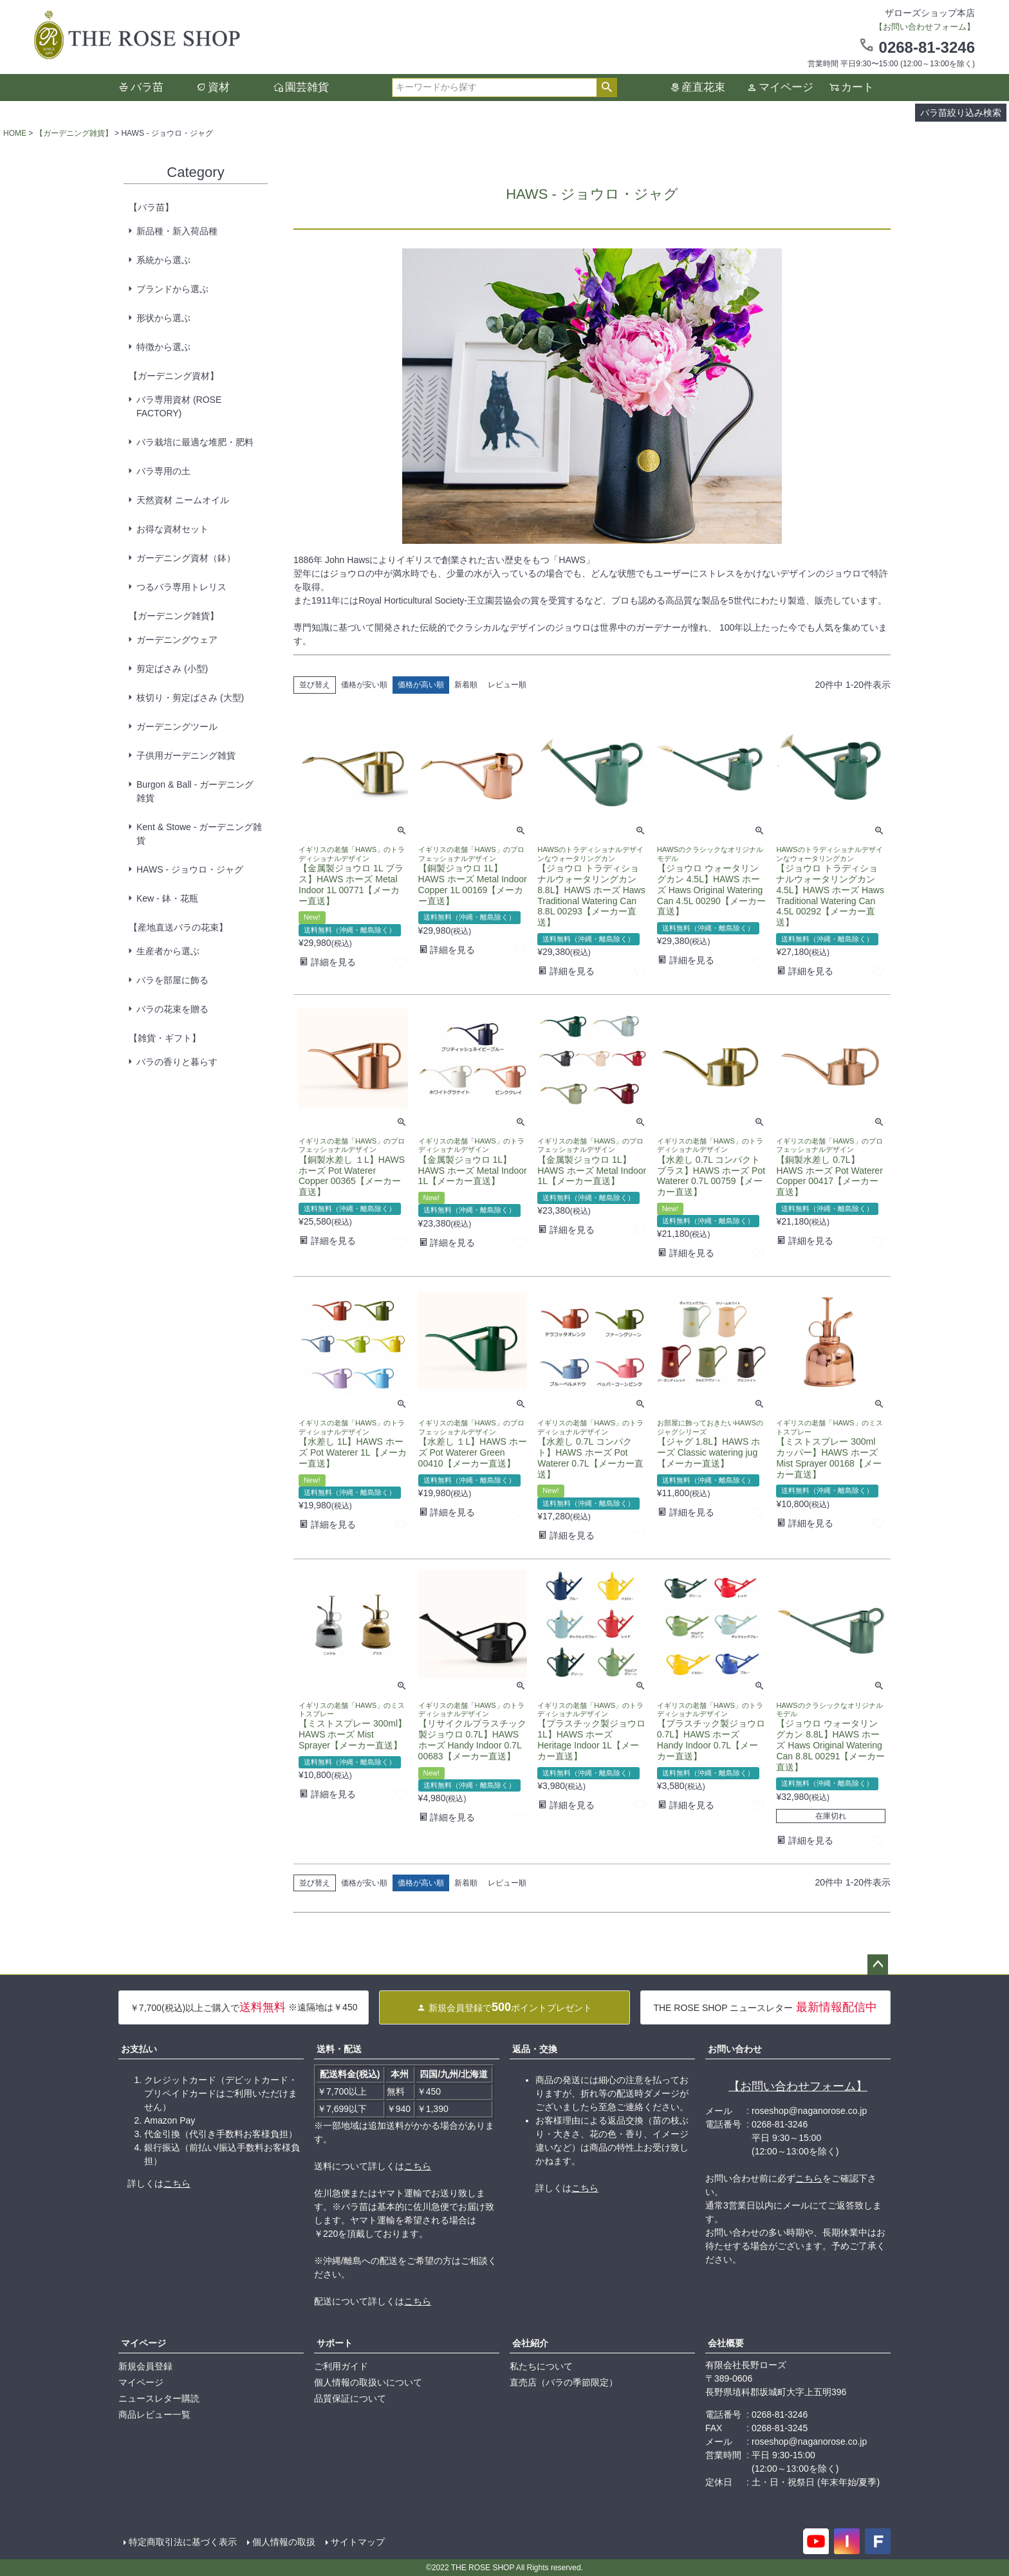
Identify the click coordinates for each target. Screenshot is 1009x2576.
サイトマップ (358, 2542)
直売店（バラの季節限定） (564, 2382)
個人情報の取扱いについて (368, 2382)
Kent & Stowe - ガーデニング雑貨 (199, 834)
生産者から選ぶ (167, 951)
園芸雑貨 (307, 87)
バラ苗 (147, 87)
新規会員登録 (145, 2366)
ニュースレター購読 (158, 2398)
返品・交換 (534, 2049)
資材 (219, 87)
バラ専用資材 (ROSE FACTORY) (178, 406)
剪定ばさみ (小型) (172, 668)
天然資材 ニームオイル (182, 500)
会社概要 (726, 2343)
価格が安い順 (364, 684)
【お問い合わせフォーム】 (797, 2086)
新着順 (465, 684)
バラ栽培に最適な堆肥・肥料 (195, 442)
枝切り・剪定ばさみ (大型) (190, 697)
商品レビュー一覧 (154, 2414)
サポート (335, 2343)
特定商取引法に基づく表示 (183, 2542)
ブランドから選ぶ (172, 289)
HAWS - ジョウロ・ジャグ (189, 869)
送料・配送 (339, 2049)
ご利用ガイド (341, 2366)
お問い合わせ (735, 2049)
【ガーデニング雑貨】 (74, 133)
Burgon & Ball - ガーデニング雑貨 (195, 791)
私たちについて (541, 2366)
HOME (14, 133)
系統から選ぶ (163, 260)
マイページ (786, 87)
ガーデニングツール (177, 726)
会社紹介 (530, 2343)
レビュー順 (507, 684)
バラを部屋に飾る (172, 980)
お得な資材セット (172, 529)
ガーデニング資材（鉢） (186, 558)
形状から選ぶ (163, 318)
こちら (176, 2183)
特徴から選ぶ (163, 347)
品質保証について (350, 2398)
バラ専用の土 (163, 471)
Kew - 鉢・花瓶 (167, 898)
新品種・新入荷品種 (177, 231)
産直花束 (703, 87)
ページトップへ (877, 1964)
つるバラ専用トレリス (181, 587)
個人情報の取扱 (283, 2542)
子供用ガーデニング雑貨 (186, 755)
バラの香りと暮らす (177, 1062)
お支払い (139, 2049)
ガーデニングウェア (177, 640)
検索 (606, 88)
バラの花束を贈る (172, 1009)
